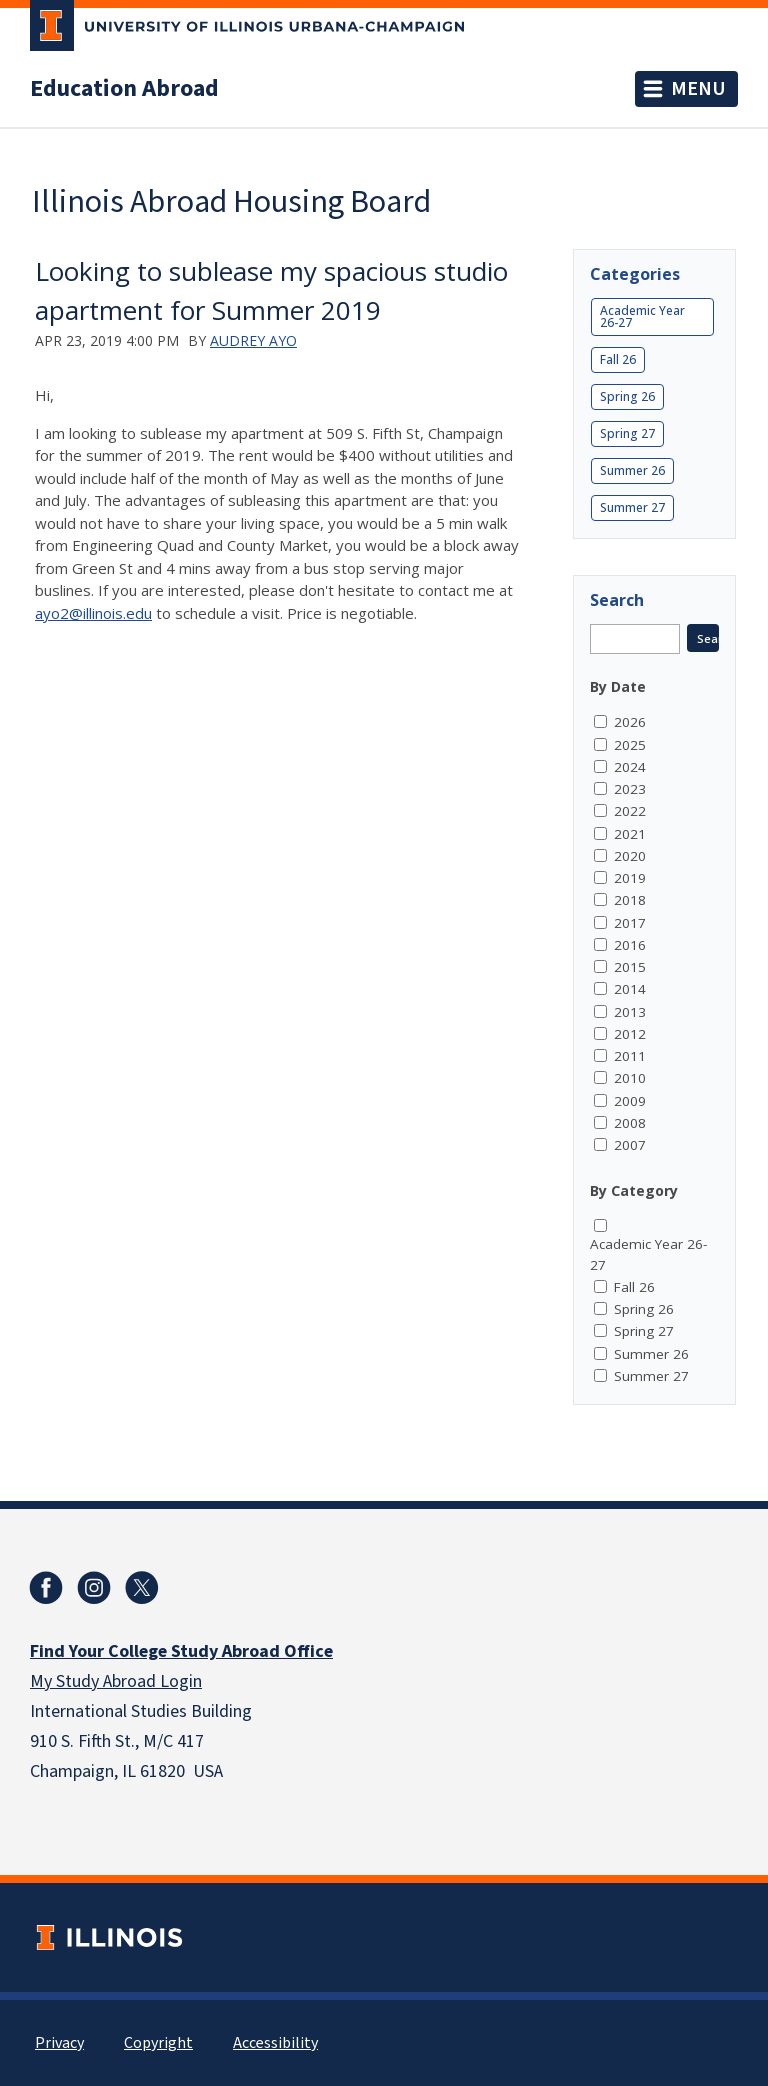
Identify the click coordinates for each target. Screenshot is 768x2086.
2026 (630, 722)
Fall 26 (618, 359)
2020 (630, 856)
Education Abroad (124, 89)
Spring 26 (627, 396)
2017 (630, 923)
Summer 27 (632, 507)
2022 (630, 811)
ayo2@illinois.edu (93, 613)
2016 (630, 945)
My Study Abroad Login (116, 1681)
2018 (630, 900)
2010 (630, 1078)
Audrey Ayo (253, 340)
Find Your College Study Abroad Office (181, 1651)
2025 (630, 745)
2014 (630, 989)
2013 (630, 1012)
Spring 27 (627, 433)
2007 (630, 1145)
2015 (630, 967)
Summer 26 (632, 470)
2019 (630, 878)
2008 (630, 1123)
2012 (630, 1034)
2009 (630, 1101)
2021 (630, 834)
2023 (630, 789)
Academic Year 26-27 (642, 316)
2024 (630, 767)
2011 (630, 1056)
